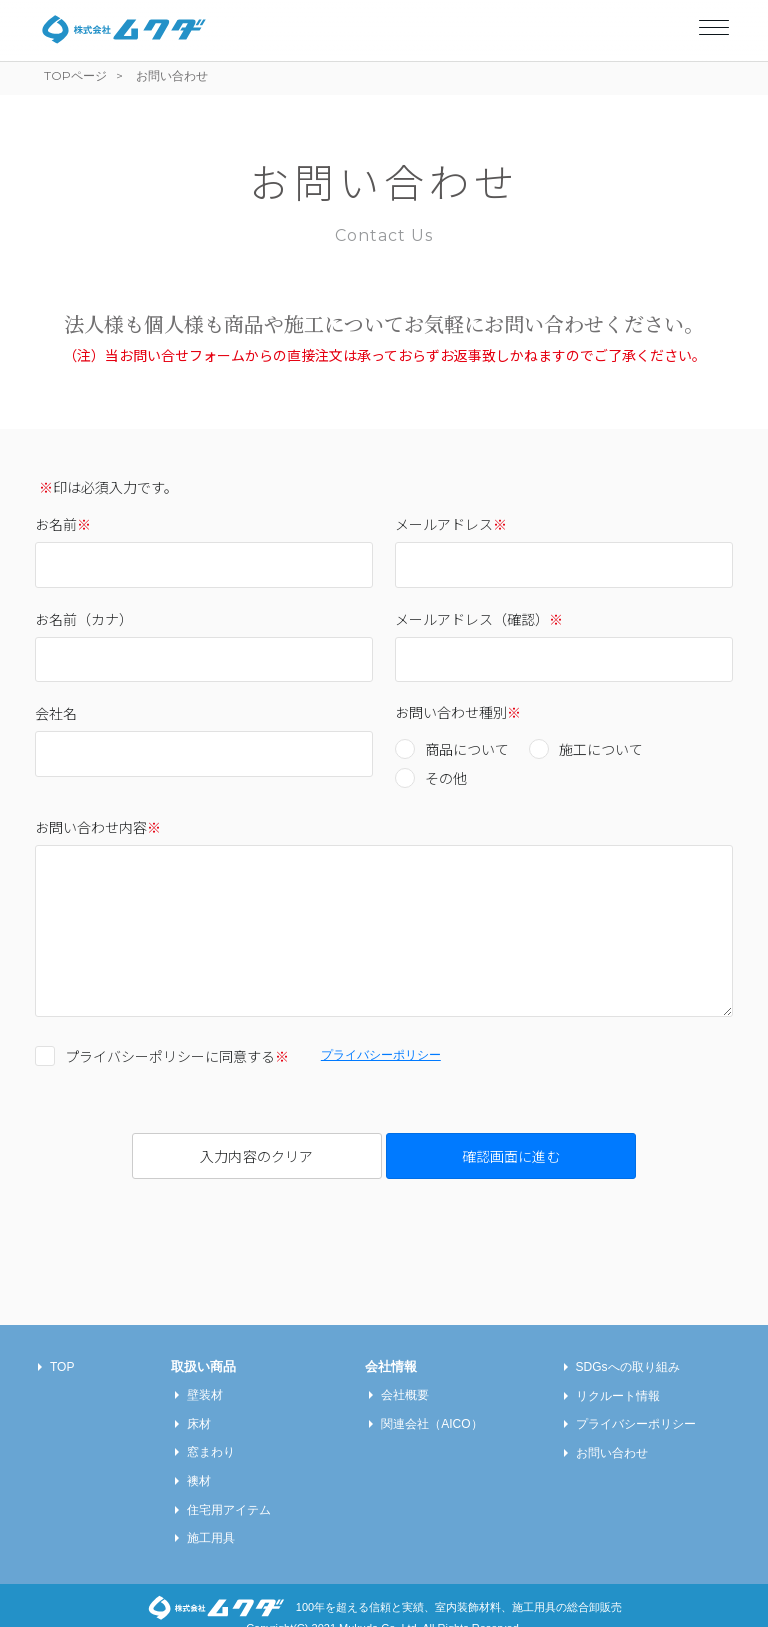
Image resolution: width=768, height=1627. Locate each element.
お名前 (63, 524)
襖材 (199, 1461)
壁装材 (205, 1375)
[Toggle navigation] (714, 23)
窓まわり (211, 1432)
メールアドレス (451, 524)
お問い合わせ (612, 1433)
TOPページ (75, 75)
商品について (467, 749)
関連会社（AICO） (431, 1404)
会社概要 (405, 1375)
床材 (199, 1404)
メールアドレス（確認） (479, 619)
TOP (62, 1347)
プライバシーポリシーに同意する (177, 1056)
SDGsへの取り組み (628, 1347)
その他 (446, 778)
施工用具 (211, 1518)
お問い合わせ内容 (98, 827)
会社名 (56, 713)
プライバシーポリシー (381, 1055)
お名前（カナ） (84, 619)
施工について (601, 749)
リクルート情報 (618, 1376)
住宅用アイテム (229, 1490)
